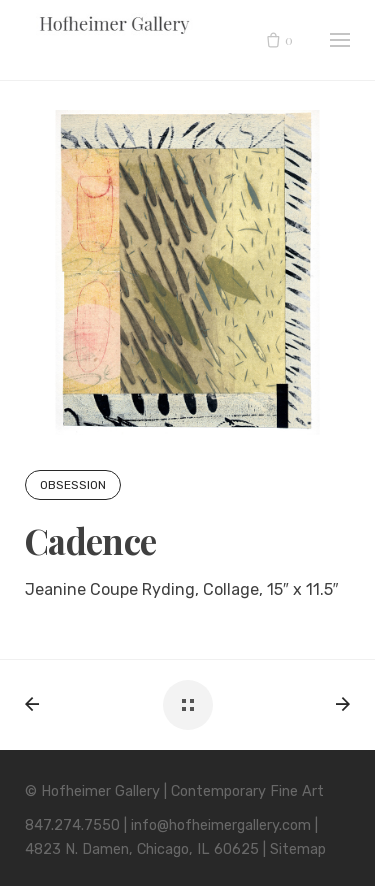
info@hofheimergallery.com (221, 825)
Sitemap (298, 849)
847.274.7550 (72, 825)
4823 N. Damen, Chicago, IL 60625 (142, 849)
